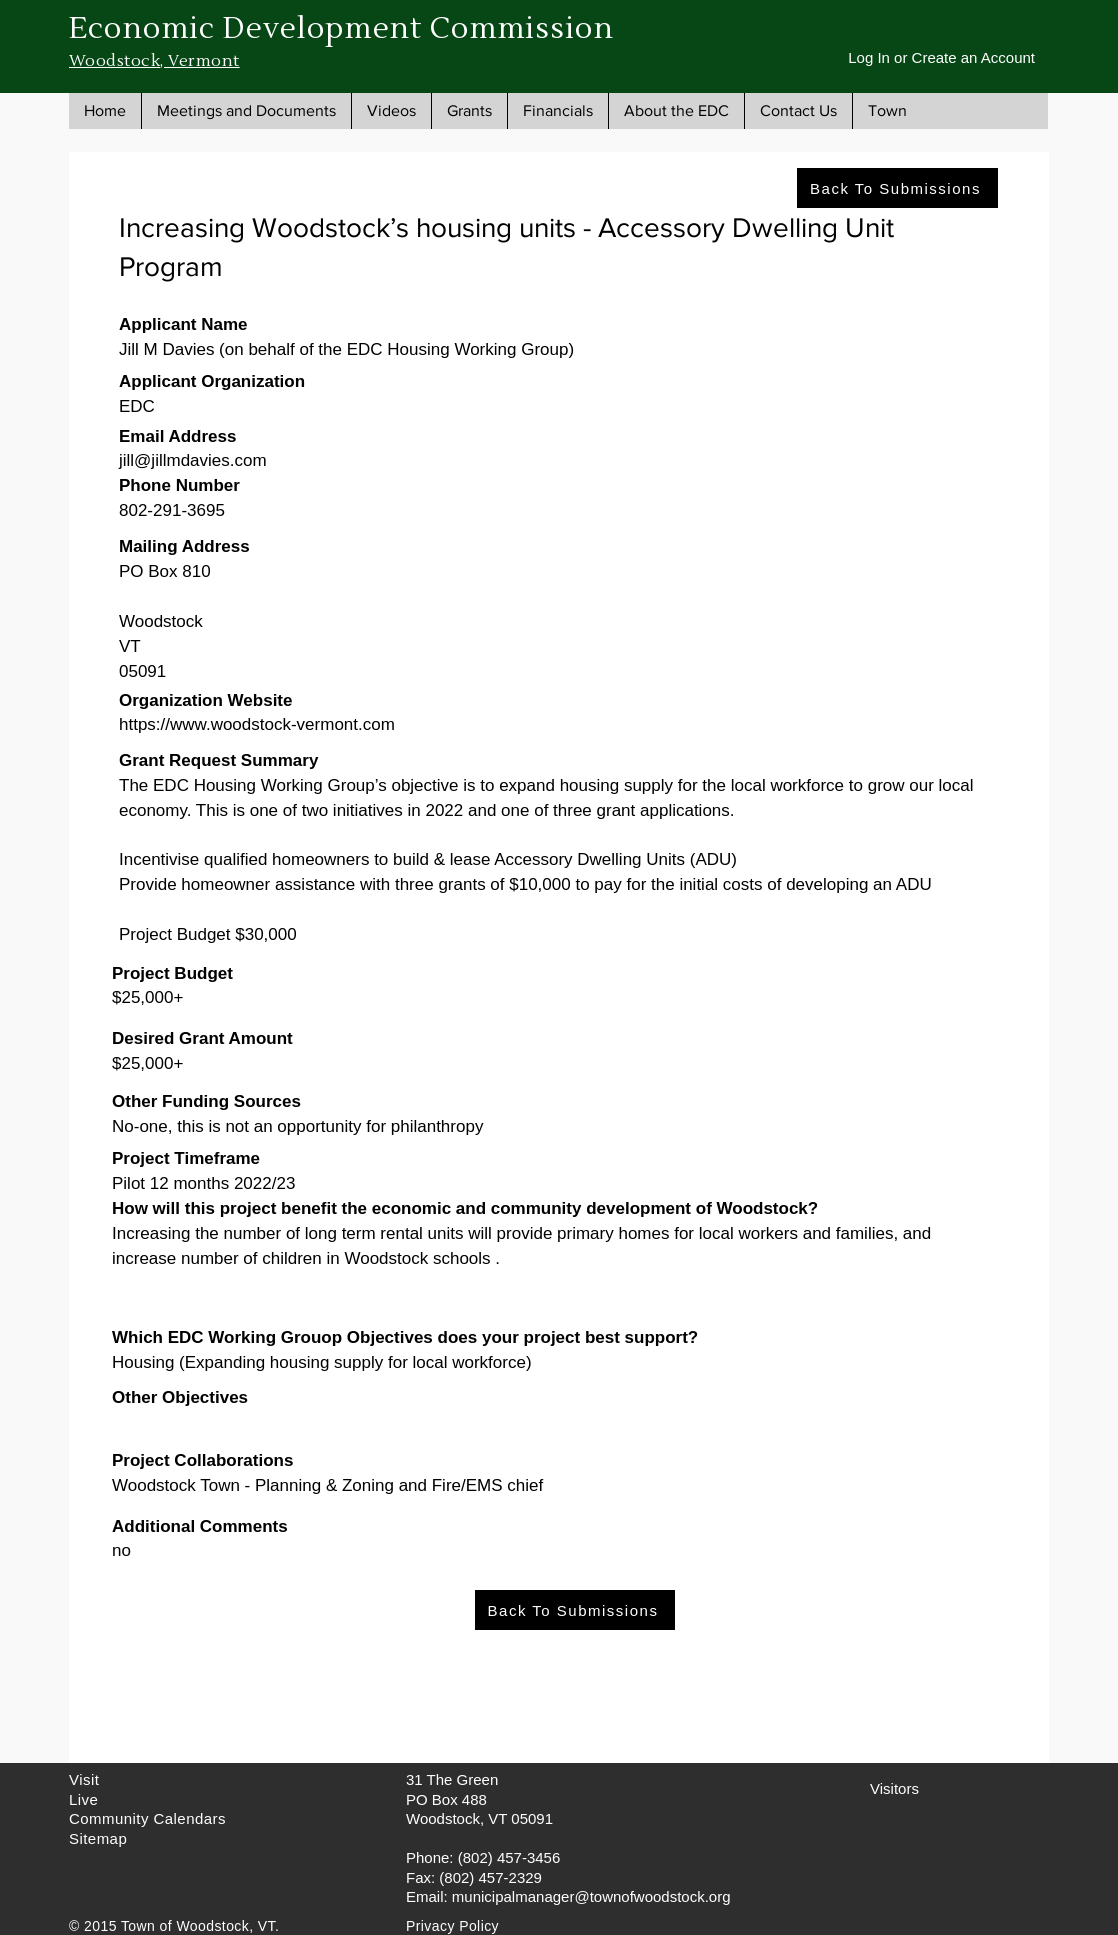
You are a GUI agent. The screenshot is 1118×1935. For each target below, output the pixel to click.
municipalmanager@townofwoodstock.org (591, 1896)
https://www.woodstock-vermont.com (257, 724)
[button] (246, 111)
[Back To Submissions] (897, 188)
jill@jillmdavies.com (193, 460)
